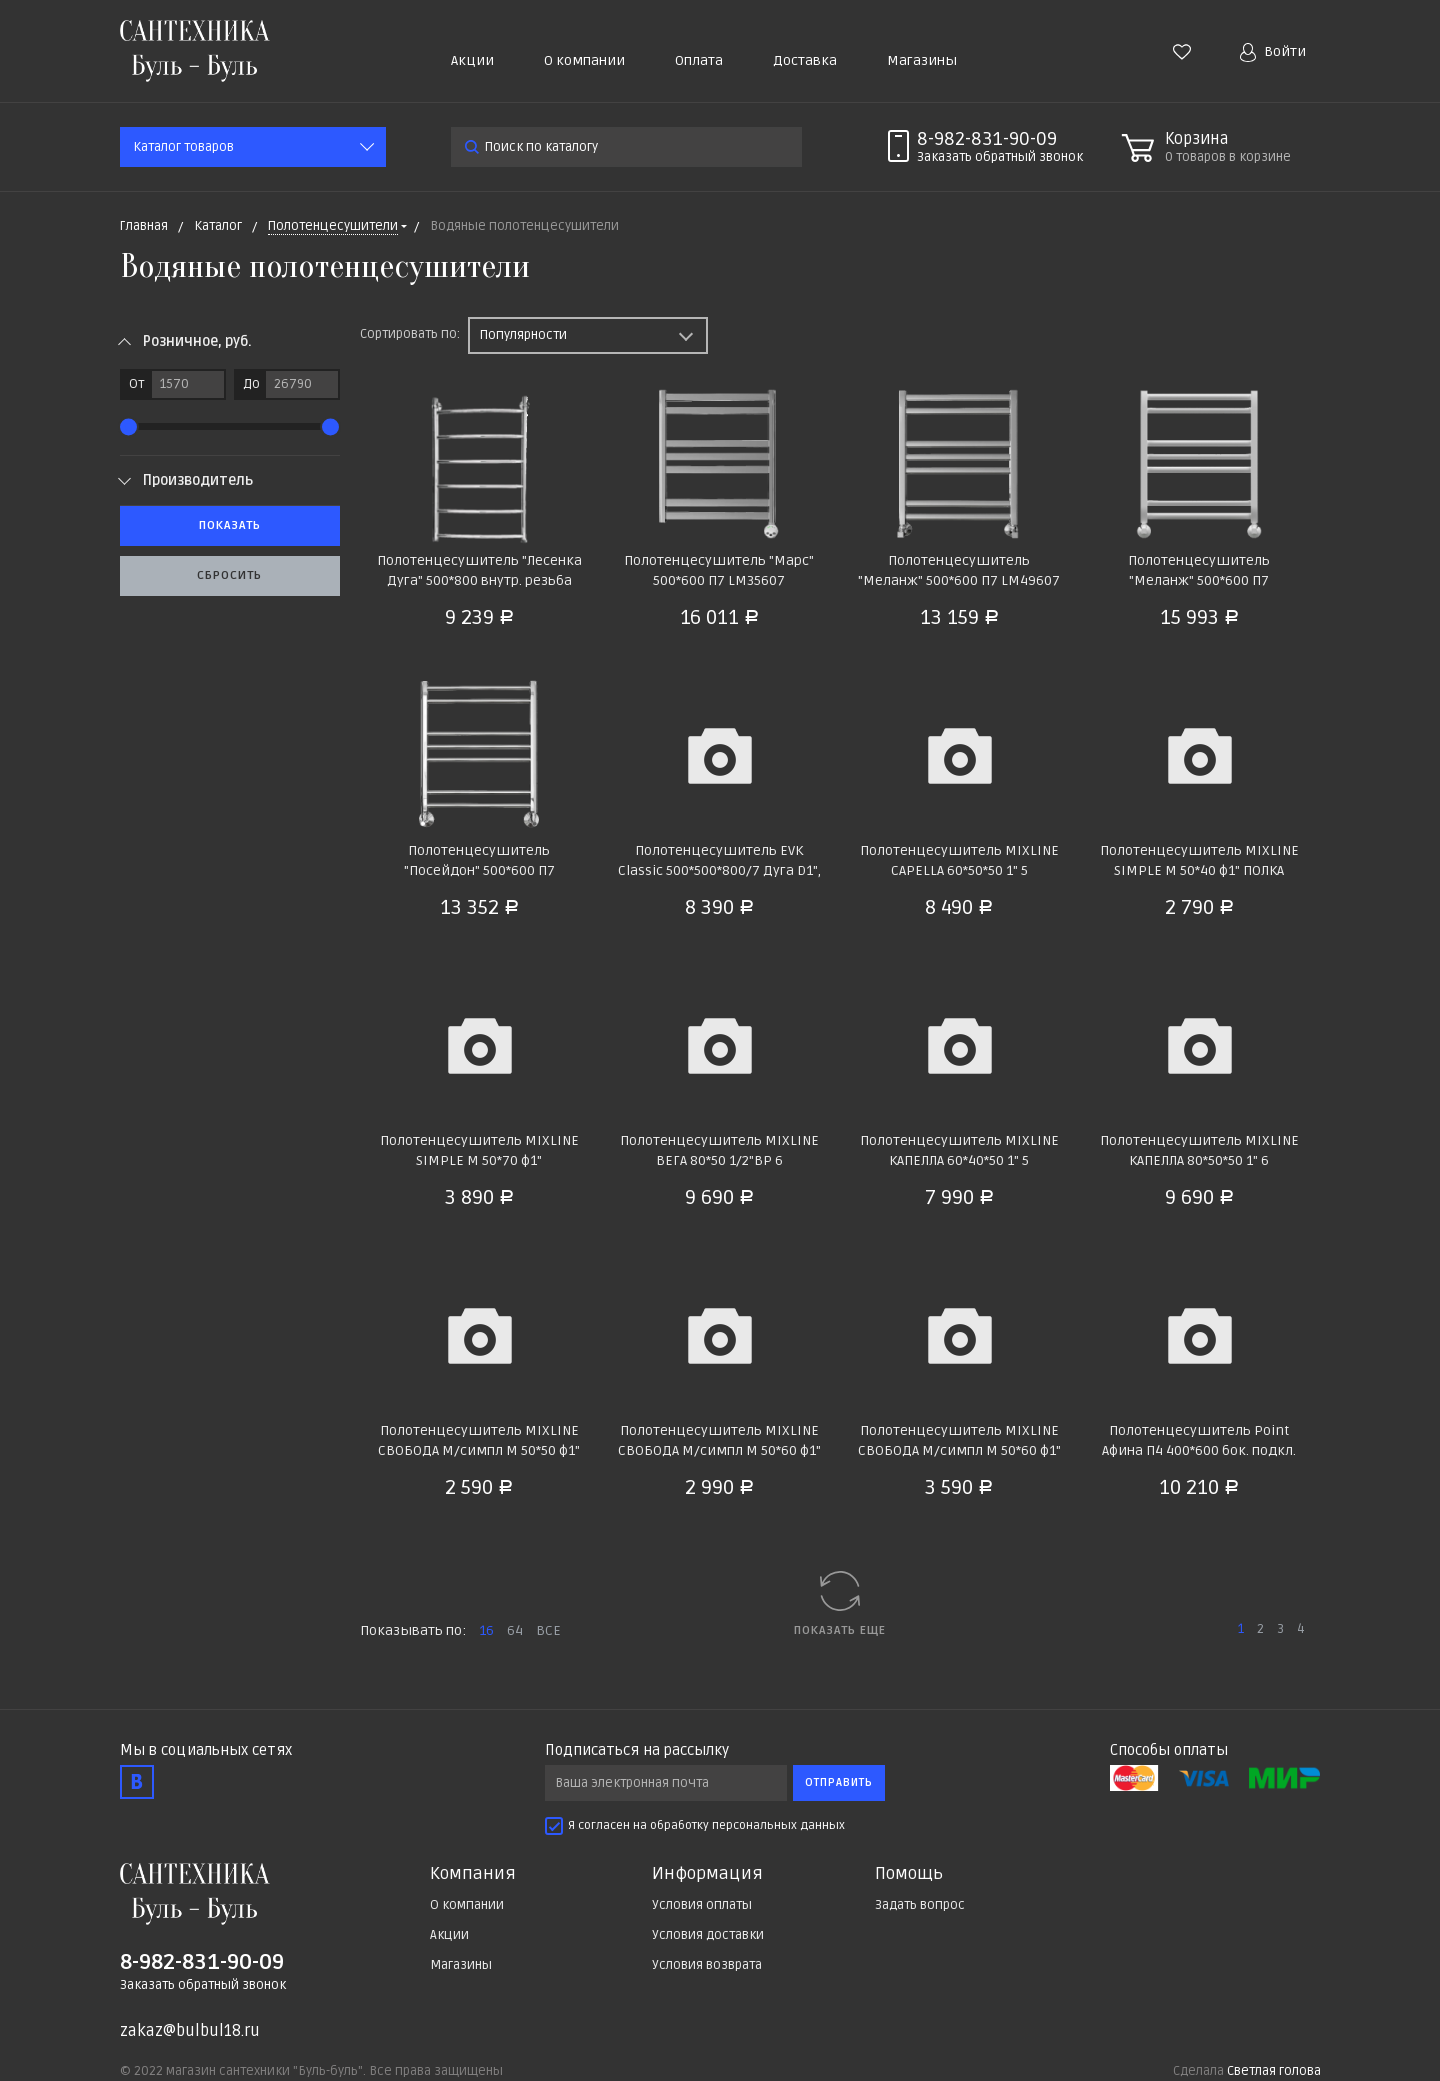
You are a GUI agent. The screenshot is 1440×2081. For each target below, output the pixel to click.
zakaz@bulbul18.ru (190, 2031)
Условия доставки (708, 1935)
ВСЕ (548, 1630)
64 (515, 1630)
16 (486, 1630)
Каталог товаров (183, 147)
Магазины (922, 60)
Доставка (805, 60)
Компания (473, 1874)
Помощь (909, 1874)
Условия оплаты (702, 1905)
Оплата (699, 60)
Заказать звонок (1000, 157)
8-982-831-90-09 (987, 139)
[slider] (128, 426)
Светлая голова (1274, 2071)
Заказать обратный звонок (203, 1985)
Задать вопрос (920, 1905)
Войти (1273, 52)
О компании (584, 60)
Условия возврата (707, 1965)
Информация (707, 1874)
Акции (472, 60)
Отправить (839, 1782)
